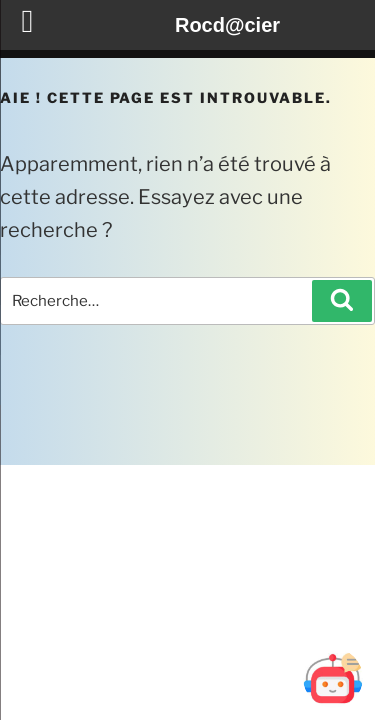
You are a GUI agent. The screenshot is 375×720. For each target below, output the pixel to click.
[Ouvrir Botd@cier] (333, 678)
